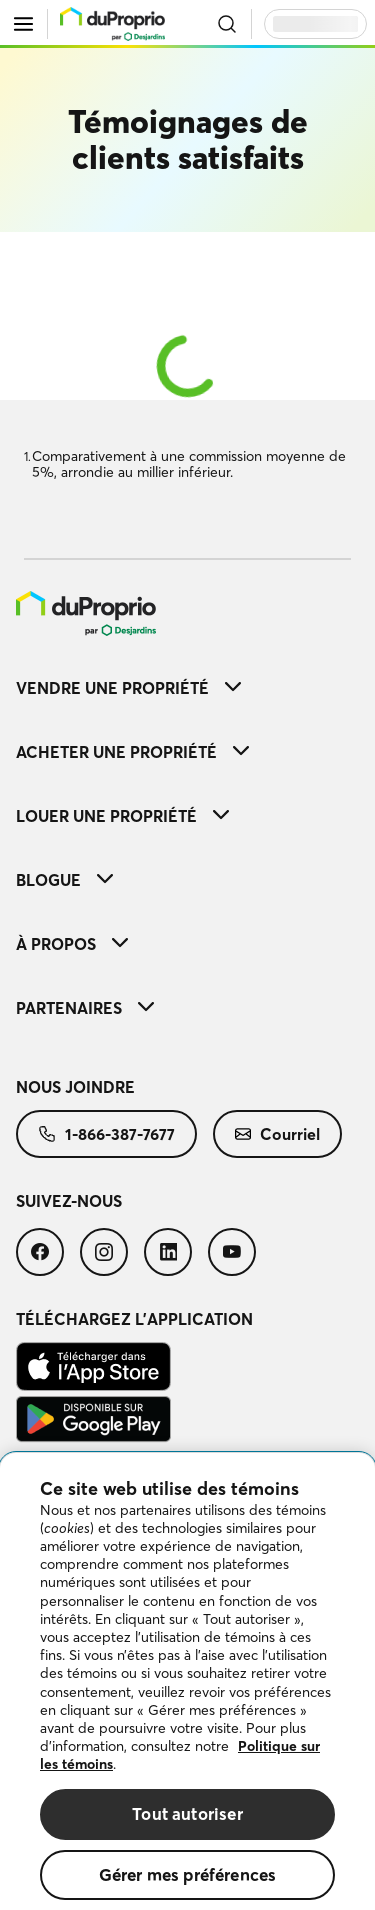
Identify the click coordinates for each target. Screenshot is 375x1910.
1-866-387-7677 (106, 1134)
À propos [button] (72, 944)
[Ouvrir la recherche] (227, 24)
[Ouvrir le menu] (24, 24)
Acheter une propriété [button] (132, 752)
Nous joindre (75, 1087)
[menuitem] (187, 613)
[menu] (112, 24)
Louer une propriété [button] (122, 816)
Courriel (277, 1134)
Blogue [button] (64, 880)
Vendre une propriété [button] (128, 688)
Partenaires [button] (85, 1008)
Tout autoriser (187, 1830)
